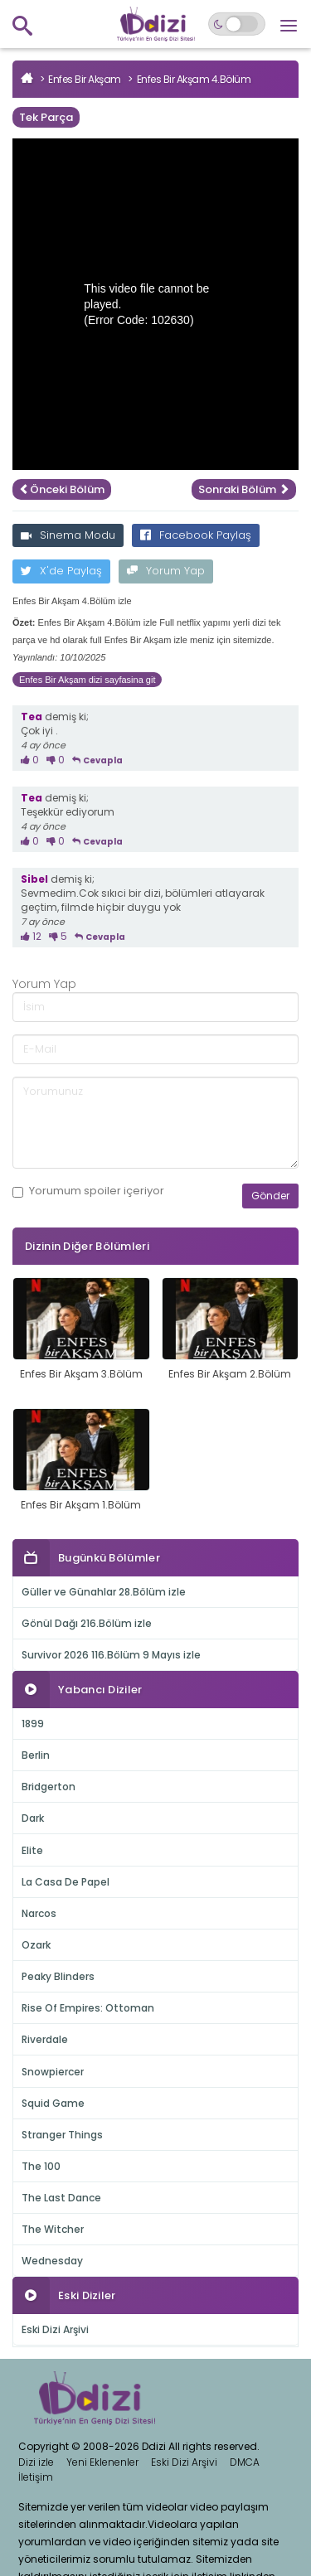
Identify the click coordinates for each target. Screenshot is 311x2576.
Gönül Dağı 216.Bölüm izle (87, 1623)
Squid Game (53, 2103)
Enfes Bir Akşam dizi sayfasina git (87, 680)
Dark (33, 1818)
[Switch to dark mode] (236, 24)
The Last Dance (61, 2198)
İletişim (35, 2477)
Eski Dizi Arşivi (55, 2329)
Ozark (36, 1945)
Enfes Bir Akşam (84, 79)
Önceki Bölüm (61, 489)
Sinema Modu (68, 535)
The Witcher (53, 2229)
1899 (33, 1724)
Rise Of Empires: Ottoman (88, 2008)
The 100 (41, 2166)
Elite (32, 1850)
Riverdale (45, 2039)
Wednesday (52, 2261)
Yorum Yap (166, 571)
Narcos (39, 1913)
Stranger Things (62, 2135)
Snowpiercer (53, 2072)
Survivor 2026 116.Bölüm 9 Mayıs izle (111, 1655)
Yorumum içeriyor (88, 1191)
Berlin (36, 1755)
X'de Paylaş (61, 571)
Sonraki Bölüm (243, 489)
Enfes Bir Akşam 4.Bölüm (194, 79)
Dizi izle (36, 2462)
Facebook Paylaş (195, 535)
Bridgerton (48, 1786)
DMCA (245, 2462)
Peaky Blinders (58, 1976)
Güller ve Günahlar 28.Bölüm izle (104, 1592)
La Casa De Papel (65, 1882)
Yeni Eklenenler (102, 2462)
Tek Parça (46, 117)
